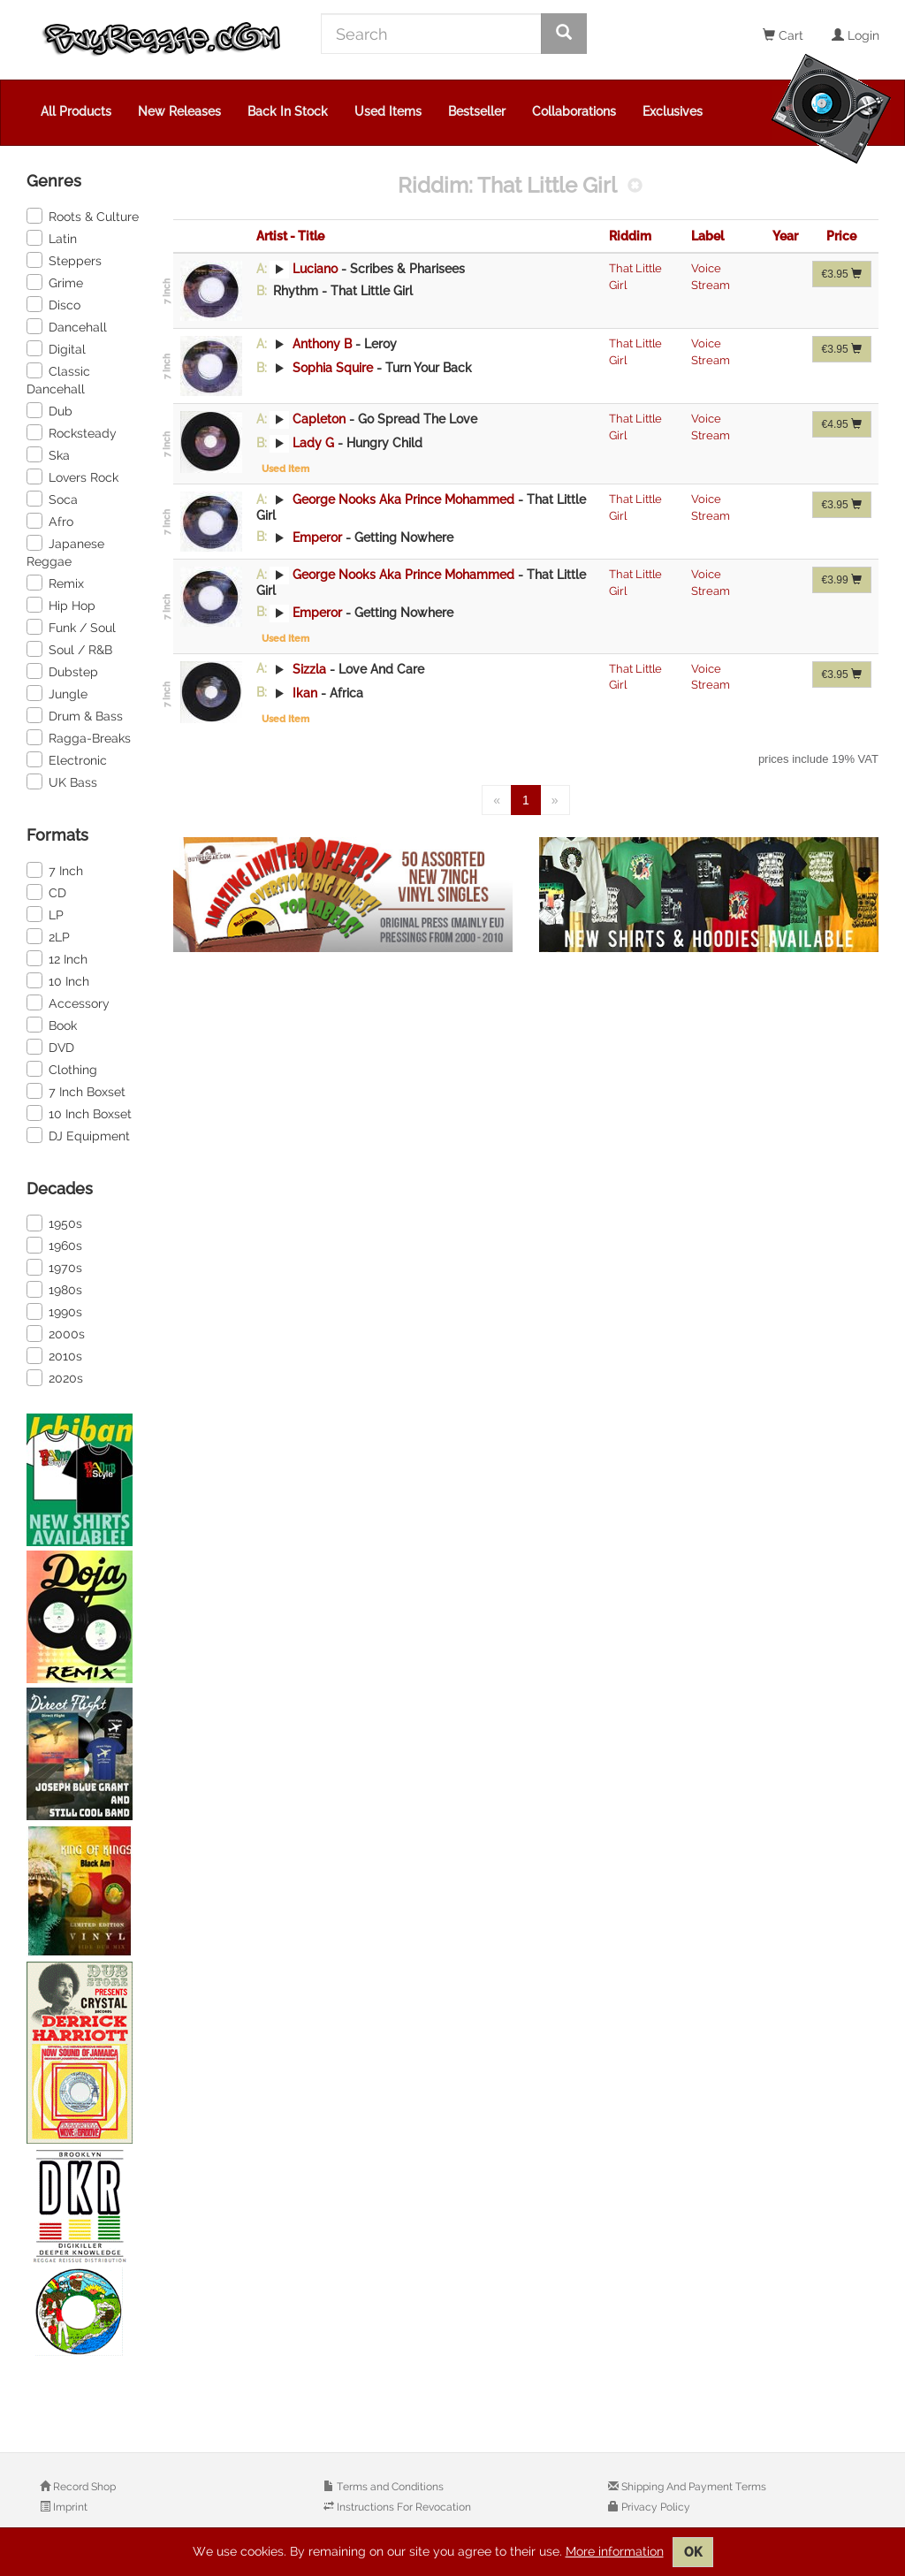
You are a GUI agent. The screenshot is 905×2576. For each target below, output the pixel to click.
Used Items (388, 111)
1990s (54, 1311)
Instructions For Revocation (402, 2507)
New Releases (179, 111)
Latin (52, 238)
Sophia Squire (332, 368)
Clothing (62, 1069)
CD (46, 892)
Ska (48, 454)
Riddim (630, 236)
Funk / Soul (71, 627)
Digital (56, 348)
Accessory (68, 1002)
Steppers (64, 260)
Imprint (68, 2507)
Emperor (317, 537)
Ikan (305, 692)
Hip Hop (61, 605)
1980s (54, 1289)
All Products (76, 111)
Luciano (315, 269)
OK (693, 2552)
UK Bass (62, 781)
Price (841, 236)
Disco (53, 304)
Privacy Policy (654, 2507)
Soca (52, 499)
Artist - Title (290, 236)
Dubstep (62, 671)
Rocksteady (72, 432)
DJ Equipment (78, 1135)
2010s (54, 1355)
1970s (54, 1267)
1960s (54, 1245)
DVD (50, 1047)
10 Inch (58, 980)
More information (615, 2551)
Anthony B (322, 344)
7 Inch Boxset (76, 1091)
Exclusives (673, 111)
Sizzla (309, 668)
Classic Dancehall (58, 379)
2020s (55, 1377)
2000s (56, 1333)
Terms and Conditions (389, 2487)
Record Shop (83, 2487)
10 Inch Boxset (79, 1113)
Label (707, 236)
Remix (55, 583)
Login (855, 35)
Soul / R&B (69, 649)
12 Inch (57, 958)
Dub (49, 410)
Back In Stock (287, 111)
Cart (783, 35)
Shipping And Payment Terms (692, 2487)
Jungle (57, 693)
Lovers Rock (72, 476)
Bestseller (477, 111)
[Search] (431, 33)
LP (45, 914)
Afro (50, 521)
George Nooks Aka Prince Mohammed (403, 499)
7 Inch (55, 870)
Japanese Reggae (65, 551)
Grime (55, 282)
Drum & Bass (75, 715)
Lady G (313, 443)
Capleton (319, 419)
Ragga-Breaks (79, 737)
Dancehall (67, 326)
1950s (54, 1223)
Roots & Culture (83, 216)
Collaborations (574, 111)
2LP (48, 936)
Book (52, 1025)
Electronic (67, 759)
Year (785, 236)
